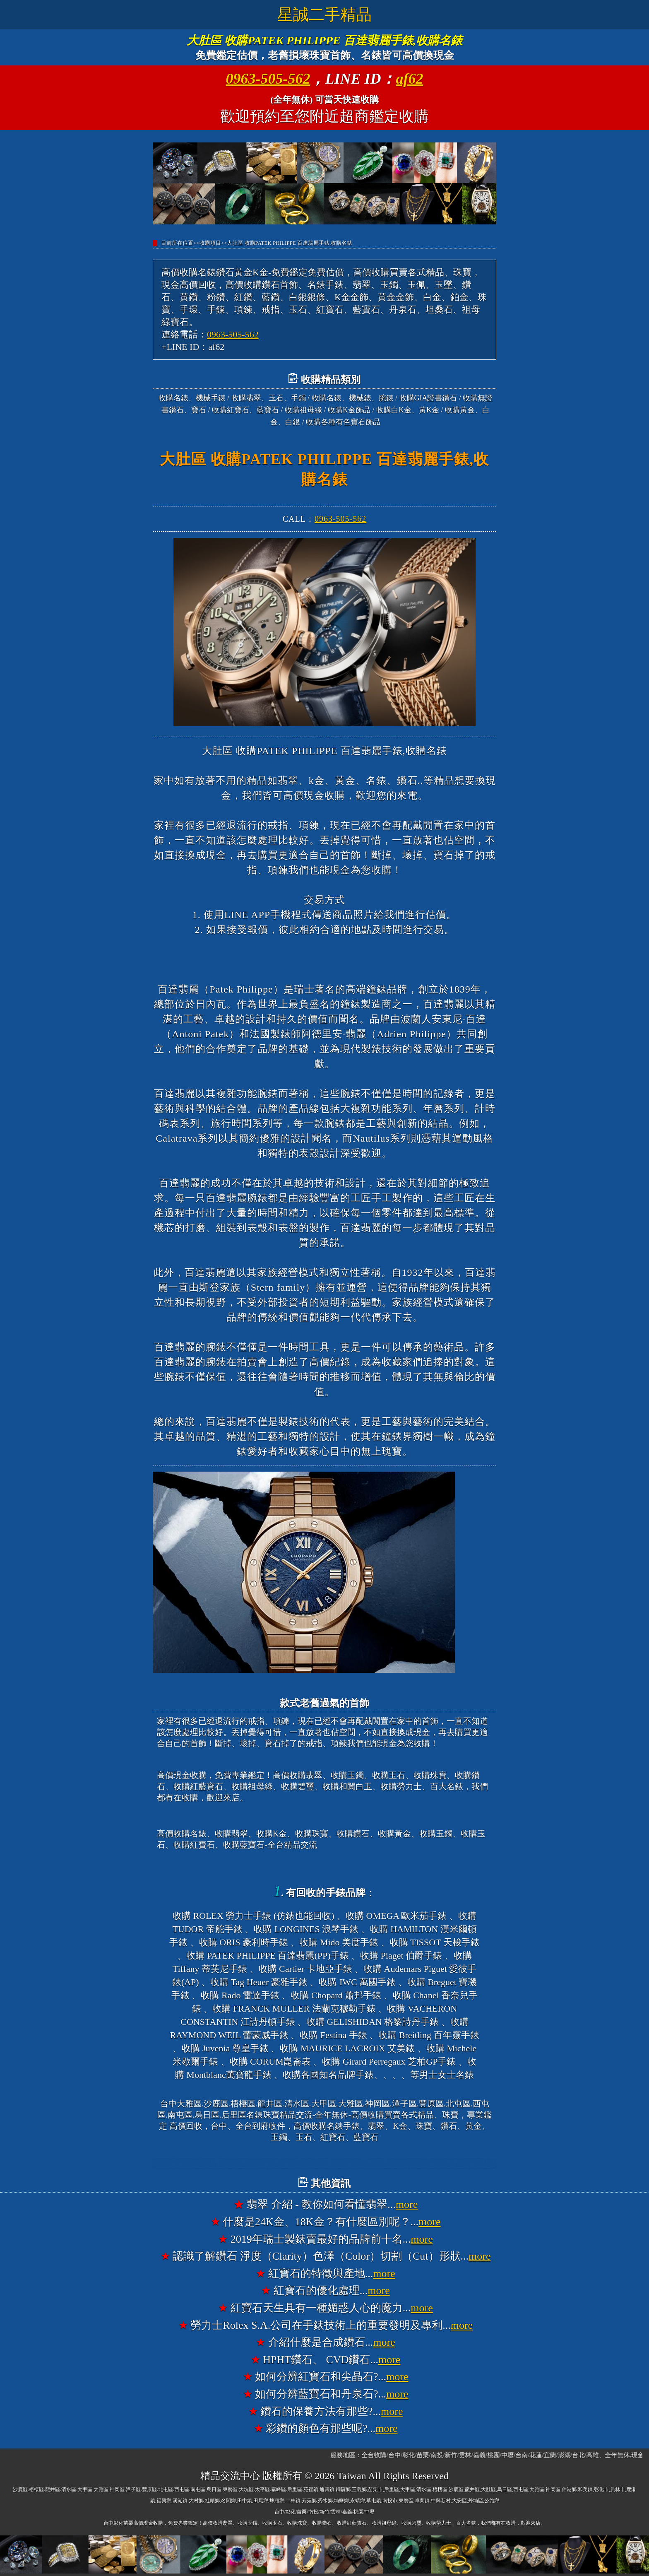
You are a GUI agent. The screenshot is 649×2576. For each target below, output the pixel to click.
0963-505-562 (268, 78)
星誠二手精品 (324, 14)
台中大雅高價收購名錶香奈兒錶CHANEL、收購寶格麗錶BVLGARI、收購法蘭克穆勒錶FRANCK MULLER (324, 2163)
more (407, 2204)
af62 (409, 78)
